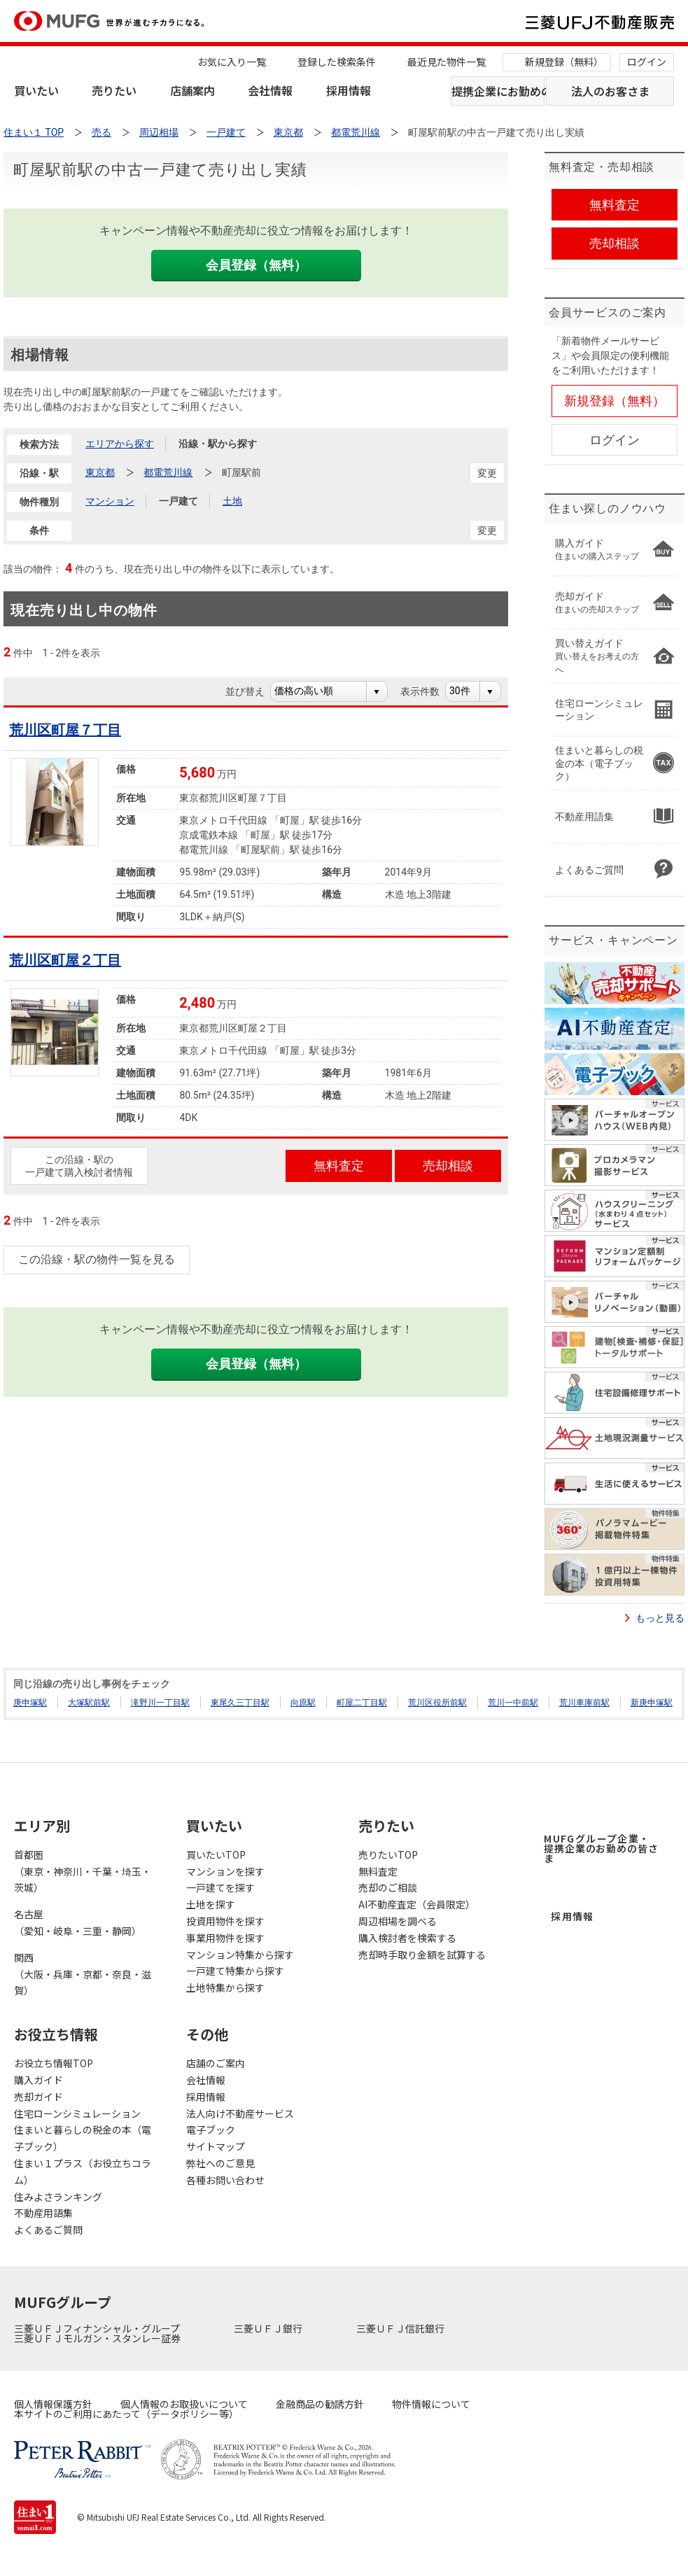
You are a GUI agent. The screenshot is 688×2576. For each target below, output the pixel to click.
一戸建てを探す (220, 1887)
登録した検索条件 (336, 62)
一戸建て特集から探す (235, 1971)
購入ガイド (38, 2080)
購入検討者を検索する (407, 1938)
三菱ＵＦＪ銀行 (269, 2328)
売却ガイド (38, 2097)
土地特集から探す (225, 1987)
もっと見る (660, 1618)
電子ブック (210, 2130)
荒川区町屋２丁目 (65, 960)
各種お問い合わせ (225, 2180)
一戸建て (178, 501)
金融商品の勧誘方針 (320, 2404)
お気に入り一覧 (231, 62)
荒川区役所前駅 (437, 1703)
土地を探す (210, 1904)
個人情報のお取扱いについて (184, 2404)
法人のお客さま (610, 91)
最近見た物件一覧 (446, 62)
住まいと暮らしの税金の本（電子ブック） (82, 2138)
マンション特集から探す (240, 1955)
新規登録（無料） (564, 62)
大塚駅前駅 (89, 1703)
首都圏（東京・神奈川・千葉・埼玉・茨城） (82, 1871)
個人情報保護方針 (53, 2404)
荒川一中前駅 (513, 1703)
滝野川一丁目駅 (160, 1703)
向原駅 (303, 1703)
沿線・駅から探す (217, 443)
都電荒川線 (167, 472)
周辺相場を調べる (397, 1921)
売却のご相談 (387, 1887)
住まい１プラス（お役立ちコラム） (82, 2171)
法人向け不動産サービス (240, 2113)
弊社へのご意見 (220, 2163)
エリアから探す (119, 443)
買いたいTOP (216, 1854)
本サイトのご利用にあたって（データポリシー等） (126, 2414)
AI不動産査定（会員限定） (416, 1904)
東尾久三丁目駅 (240, 1703)
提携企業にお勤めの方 (498, 91)
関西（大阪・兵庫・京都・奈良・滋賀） (82, 1974)
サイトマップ (215, 2146)
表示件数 (427, 691)
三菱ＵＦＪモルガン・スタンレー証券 (98, 2338)
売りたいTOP (388, 1854)
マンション (109, 501)
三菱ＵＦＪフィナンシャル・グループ (98, 2328)
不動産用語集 (43, 2213)
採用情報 (348, 90)
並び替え (252, 691)
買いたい (36, 90)
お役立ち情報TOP (53, 2063)
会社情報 (270, 90)
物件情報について (431, 2404)
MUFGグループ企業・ (601, 1848)
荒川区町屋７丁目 (65, 730)
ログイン (646, 62)
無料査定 (378, 1871)
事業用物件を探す (225, 1938)
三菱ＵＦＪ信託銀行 (401, 2328)
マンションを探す (225, 1871)
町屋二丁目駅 (362, 1703)
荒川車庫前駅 (584, 1703)
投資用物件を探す (225, 1921)
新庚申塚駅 (652, 1703)
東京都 (100, 472)
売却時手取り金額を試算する (422, 1955)
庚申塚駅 (30, 1703)
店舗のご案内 (215, 2063)
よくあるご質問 (48, 2230)
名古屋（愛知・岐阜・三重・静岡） (77, 1922)
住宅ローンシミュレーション (77, 2113)
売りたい (114, 90)
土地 (232, 501)
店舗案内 (192, 90)
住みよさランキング (58, 2197)
